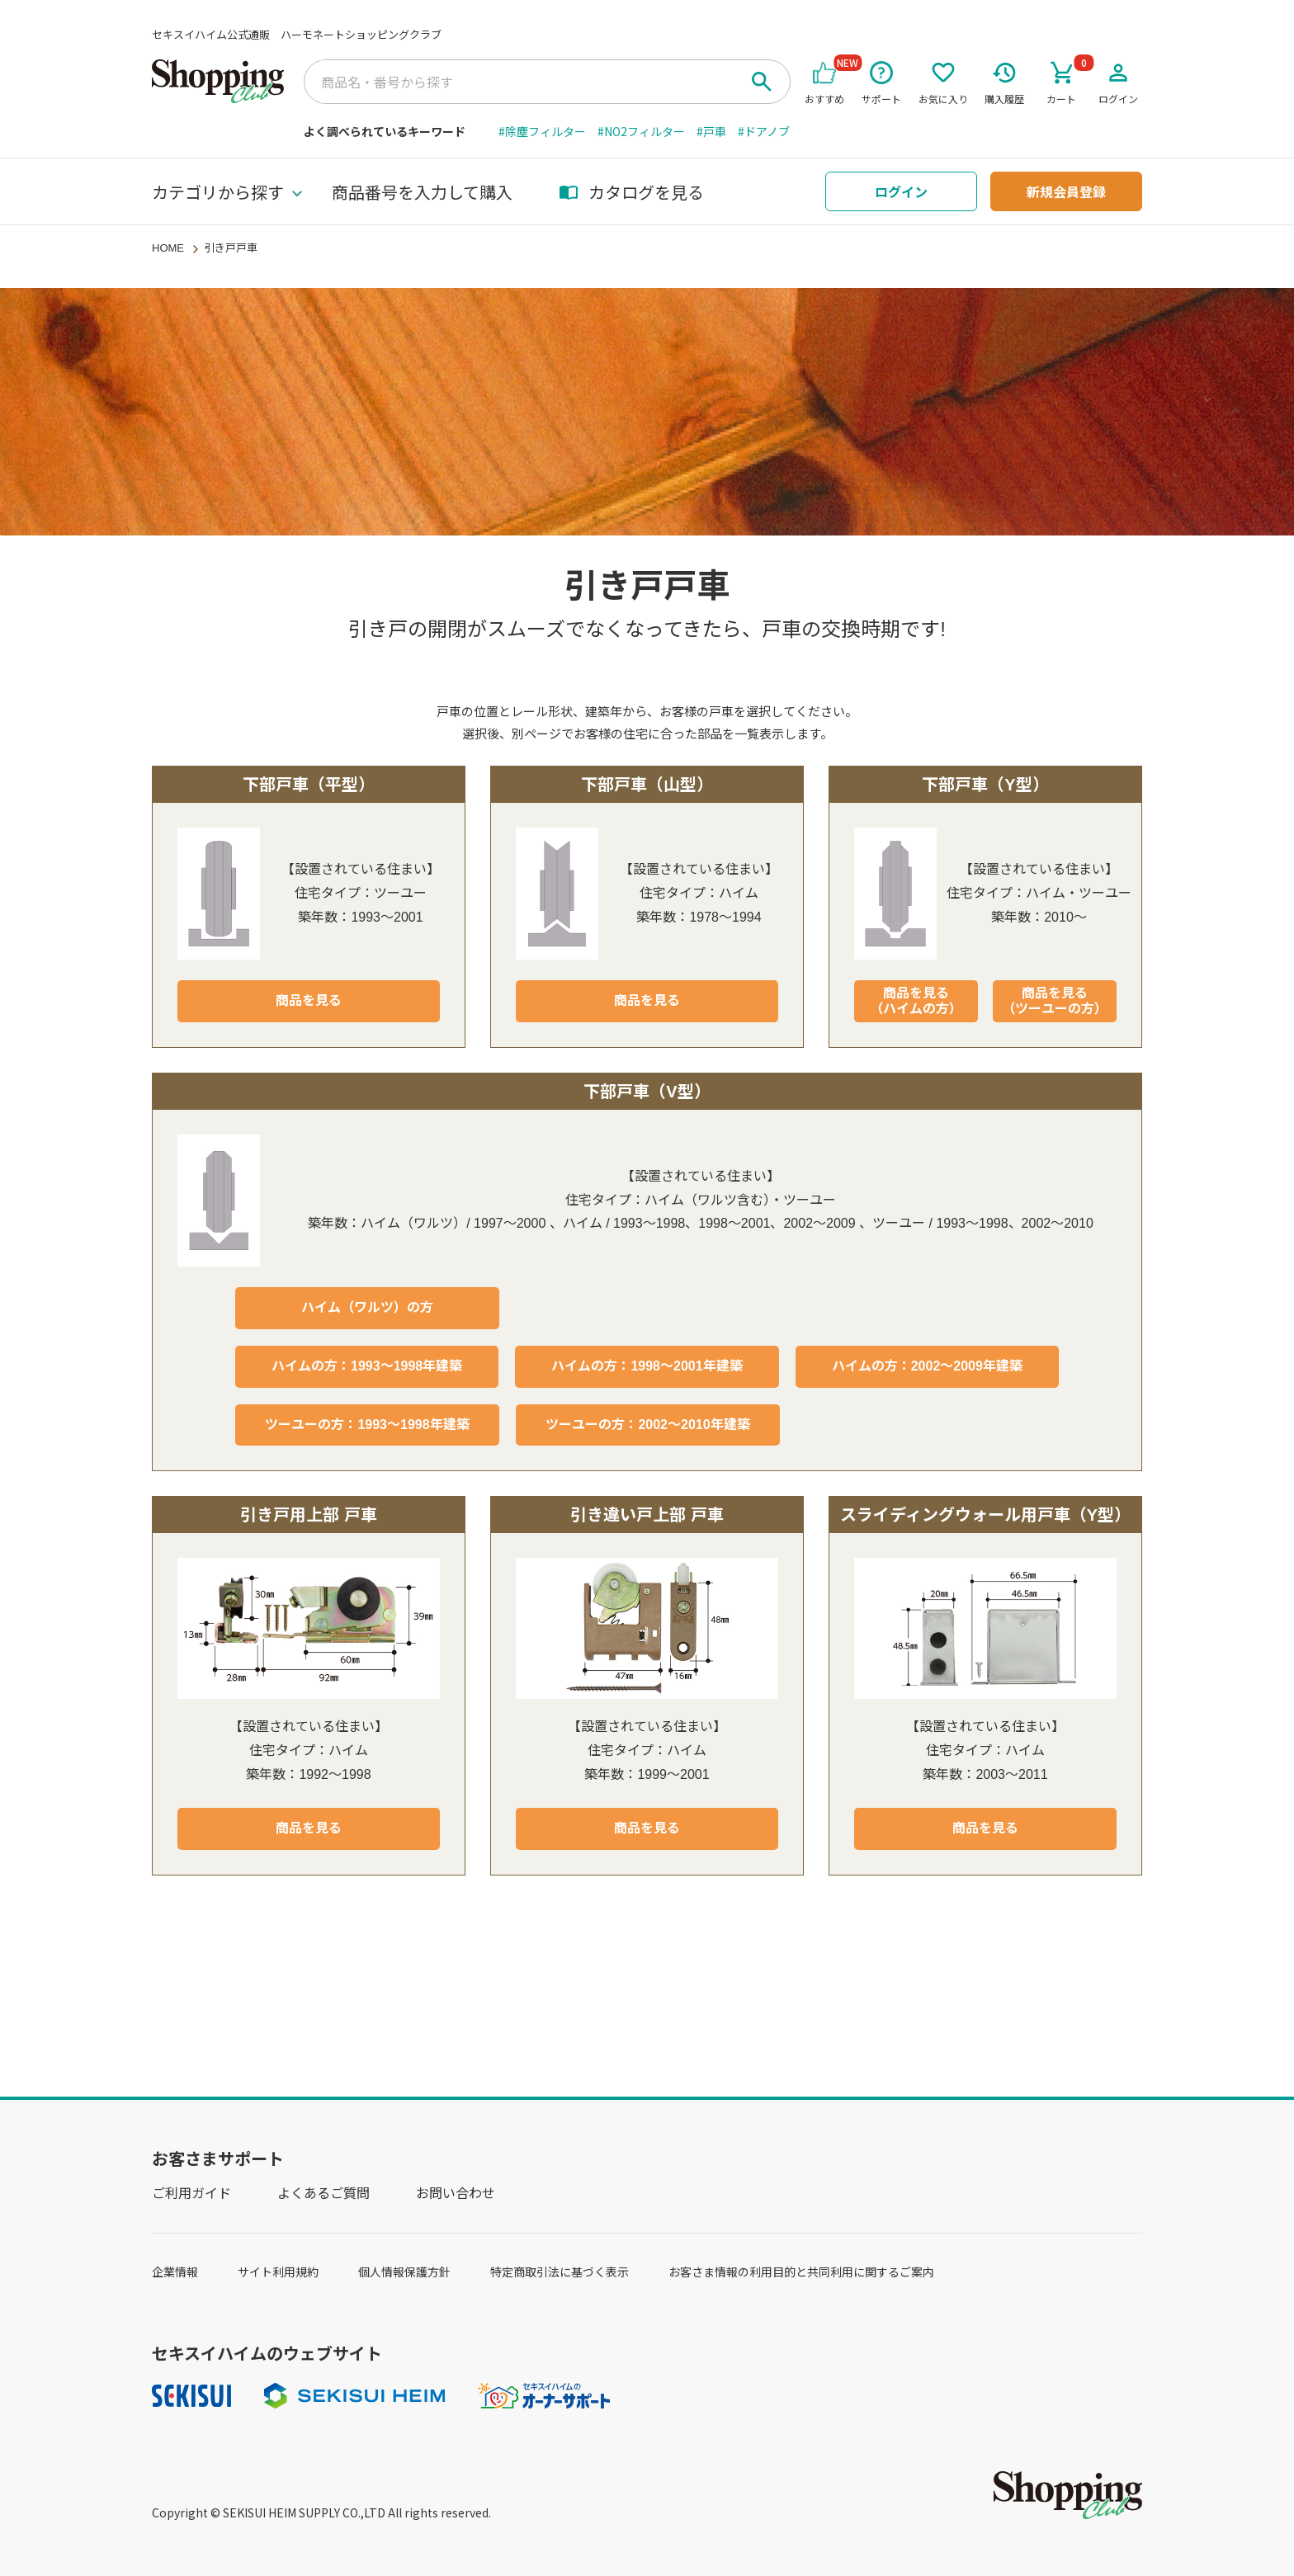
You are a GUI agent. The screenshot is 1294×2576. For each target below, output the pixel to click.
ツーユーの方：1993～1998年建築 (367, 1425)
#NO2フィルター (641, 131)
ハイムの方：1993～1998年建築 (367, 1366)
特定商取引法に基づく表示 (559, 2271)
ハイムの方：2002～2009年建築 (927, 1366)
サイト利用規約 (278, 2271)
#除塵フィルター (542, 131)
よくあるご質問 (323, 2192)
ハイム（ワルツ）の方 (367, 1307)
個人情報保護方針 (404, 2271)
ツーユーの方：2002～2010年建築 (647, 1425)
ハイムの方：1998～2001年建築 (646, 1366)
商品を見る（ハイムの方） (916, 1001)
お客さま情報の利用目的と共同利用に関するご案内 (801, 2271)
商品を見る (309, 1000)
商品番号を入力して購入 (422, 192)
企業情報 (175, 2271)
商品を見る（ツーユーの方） (1054, 1001)
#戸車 (711, 131)
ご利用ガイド (191, 2192)
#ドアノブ (764, 131)
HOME (168, 248)
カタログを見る (631, 192)
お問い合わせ (455, 2192)
